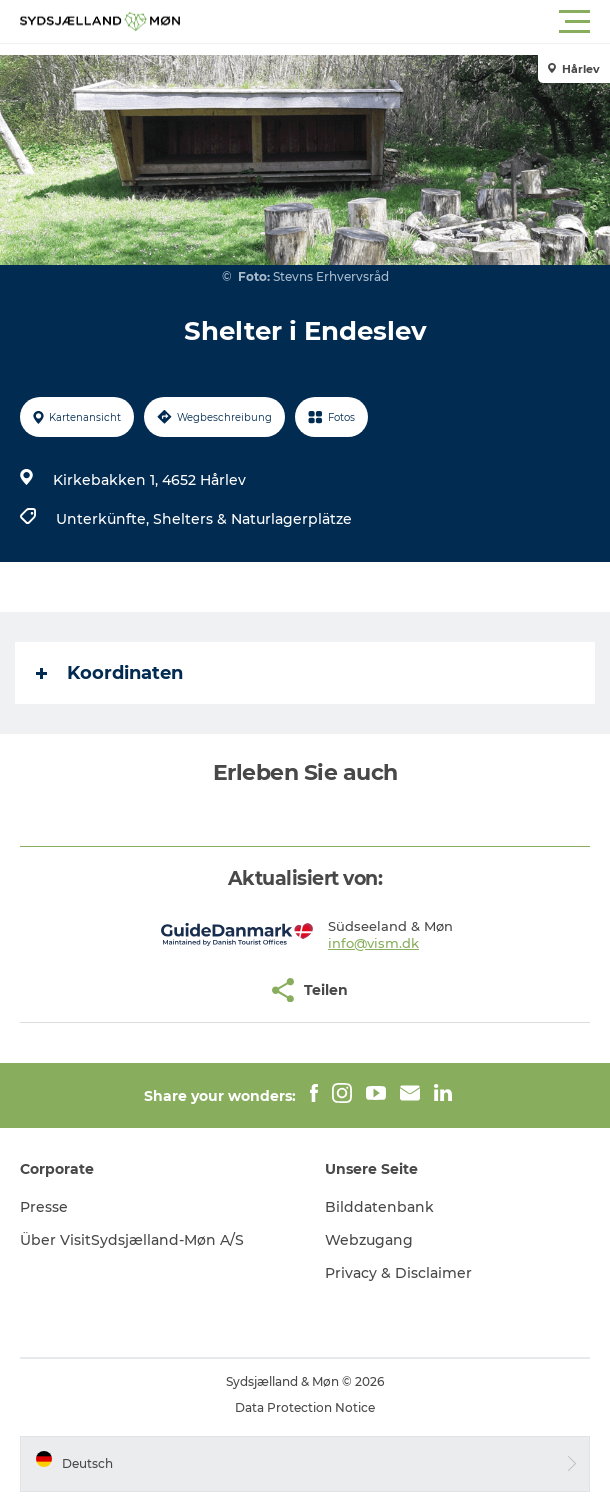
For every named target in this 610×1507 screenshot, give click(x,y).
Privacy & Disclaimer (398, 1273)
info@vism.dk (373, 943)
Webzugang (369, 1240)
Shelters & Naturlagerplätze (252, 519)
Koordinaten (109, 673)
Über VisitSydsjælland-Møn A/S (132, 1240)
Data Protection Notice (305, 1407)
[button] (395, 22)
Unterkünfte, (104, 519)
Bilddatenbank (379, 1207)
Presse (44, 1207)
